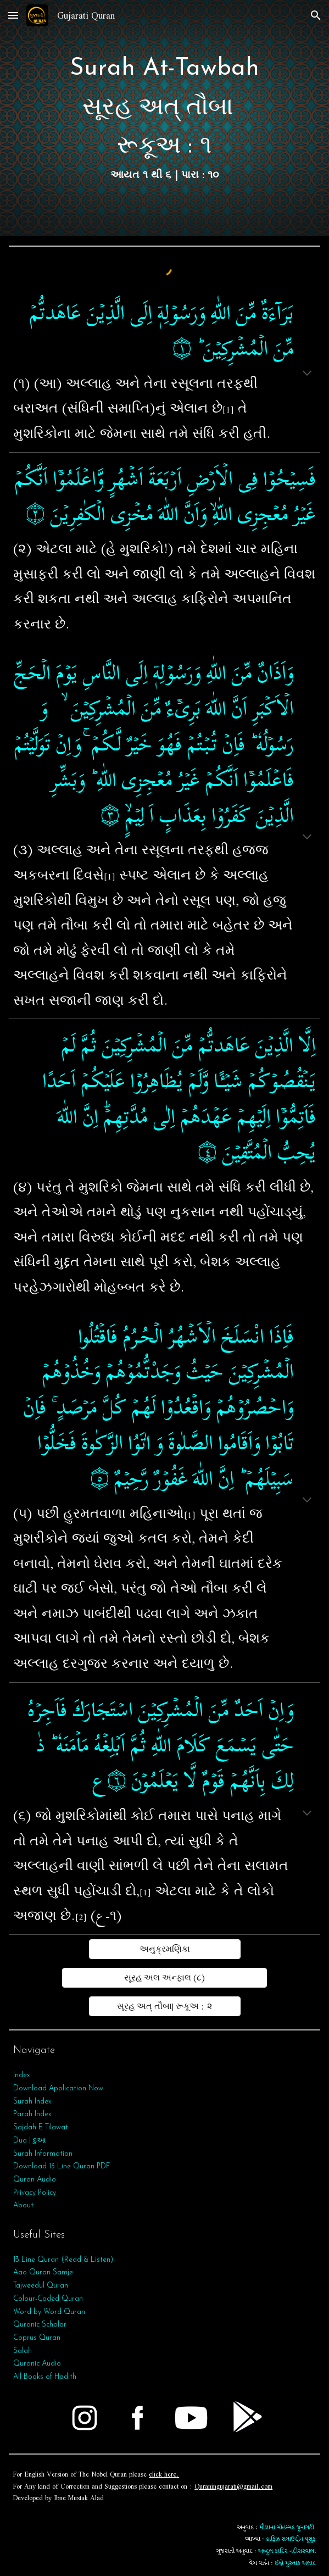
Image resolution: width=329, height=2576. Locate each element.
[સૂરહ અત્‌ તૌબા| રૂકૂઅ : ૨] (165, 2006)
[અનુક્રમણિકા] (165, 1949)
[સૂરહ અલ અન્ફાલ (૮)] (164, 1977)
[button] (13, 15)
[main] (164, 118)
